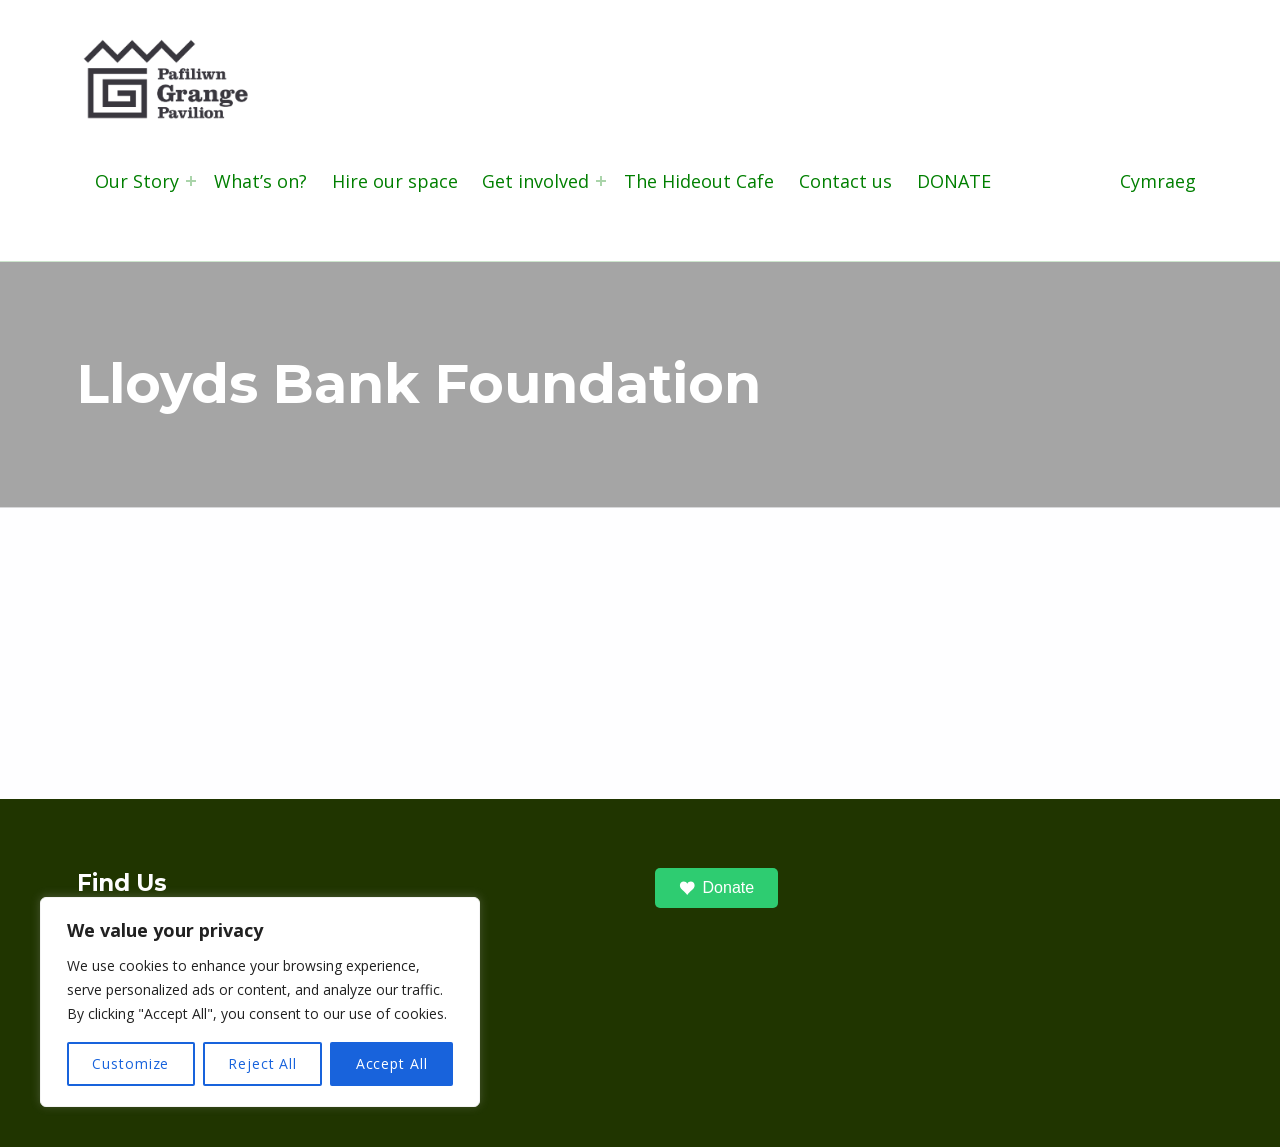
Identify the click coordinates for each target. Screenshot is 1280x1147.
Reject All (262, 1063)
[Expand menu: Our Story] (191, 181)
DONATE (954, 181)
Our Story (137, 181)
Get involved (535, 181)
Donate (717, 888)
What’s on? (260, 181)
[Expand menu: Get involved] (601, 181)
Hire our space (395, 181)
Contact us (845, 181)
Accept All (392, 1063)
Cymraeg (1158, 181)
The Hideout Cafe (699, 181)
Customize (130, 1063)
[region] (260, 1002)
